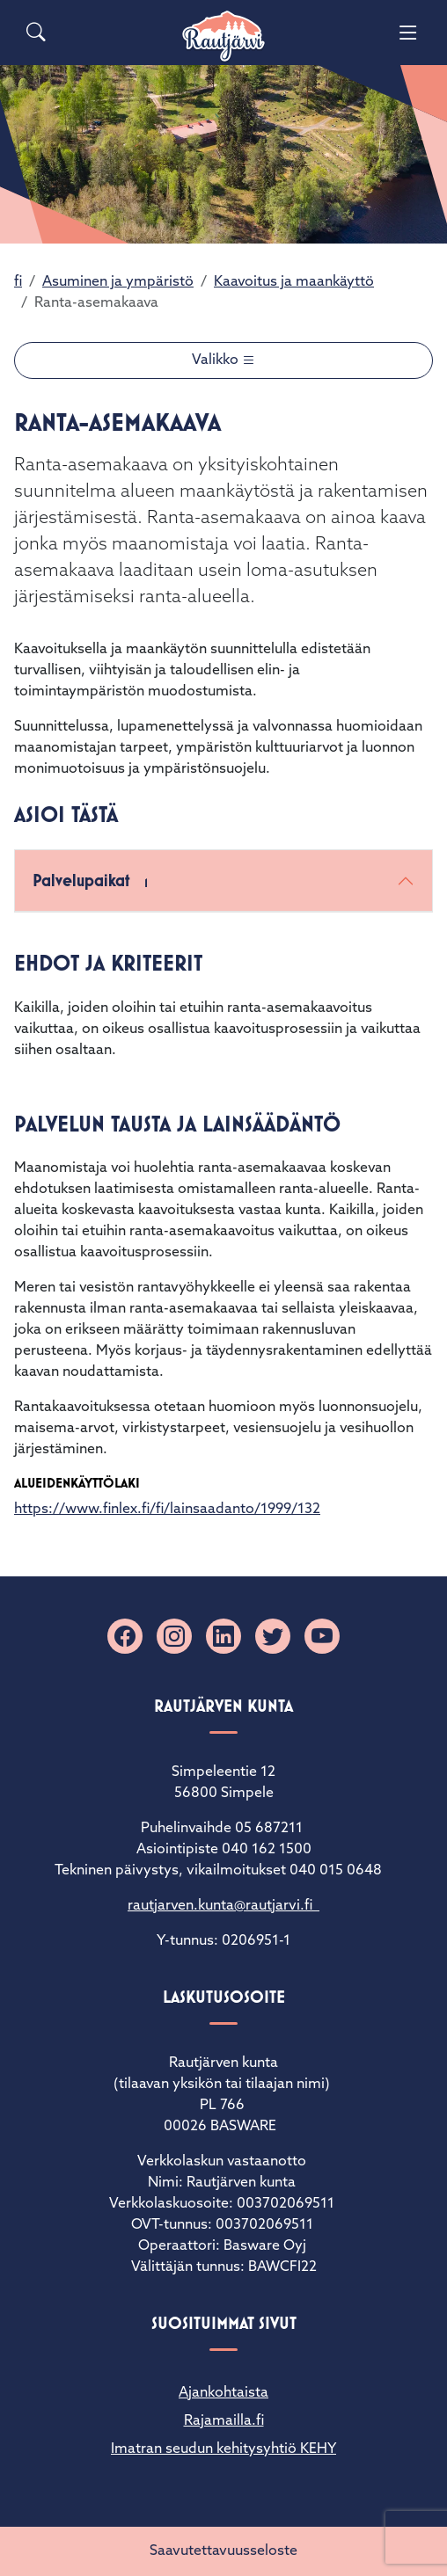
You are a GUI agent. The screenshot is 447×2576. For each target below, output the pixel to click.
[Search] (36, 32)
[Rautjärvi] (223, 36)
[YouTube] (322, 1636)
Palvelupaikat (94, 881)
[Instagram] (174, 1636)
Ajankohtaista (223, 2393)
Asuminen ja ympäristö (118, 282)
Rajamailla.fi (224, 2421)
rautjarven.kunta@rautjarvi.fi (223, 1906)
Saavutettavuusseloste (223, 2551)
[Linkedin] (223, 1636)
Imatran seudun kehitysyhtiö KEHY (223, 2449)
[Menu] (408, 32)
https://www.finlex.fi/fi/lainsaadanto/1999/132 (167, 1510)
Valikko (217, 360)
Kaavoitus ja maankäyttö (294, 282)
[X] (272, 1636)
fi (18, 282)
